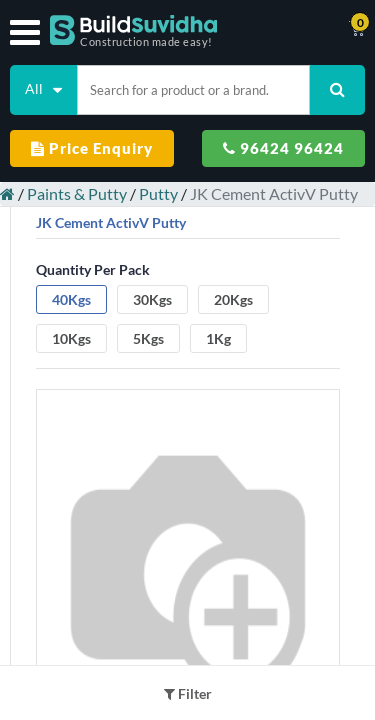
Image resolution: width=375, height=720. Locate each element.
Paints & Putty (77, 193)
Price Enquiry (92, 148)
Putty (158, 193)
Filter (188, 693)
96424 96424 (283, 148)
